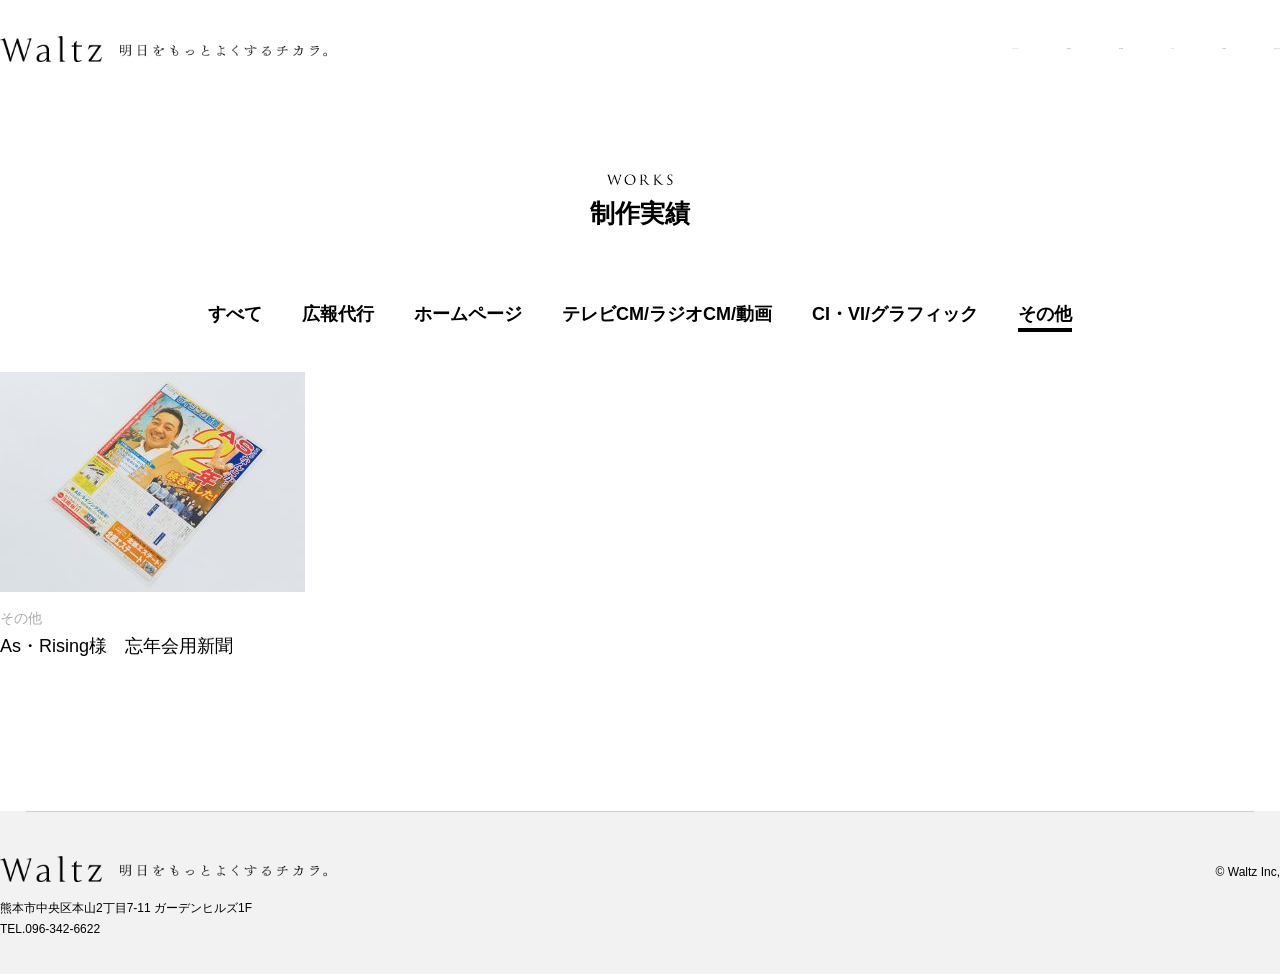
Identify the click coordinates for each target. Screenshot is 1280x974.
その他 (1045, 314)
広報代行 (338, 314)
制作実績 (911, 48)
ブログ (1011, 48)
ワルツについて (672, 48)
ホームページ (468, 314)
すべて (235, 314)
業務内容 (803, 48)
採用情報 (1112, 48)
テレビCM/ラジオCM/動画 (667, 314)
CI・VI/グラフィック (895, 314)
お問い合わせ (1235, 48)
